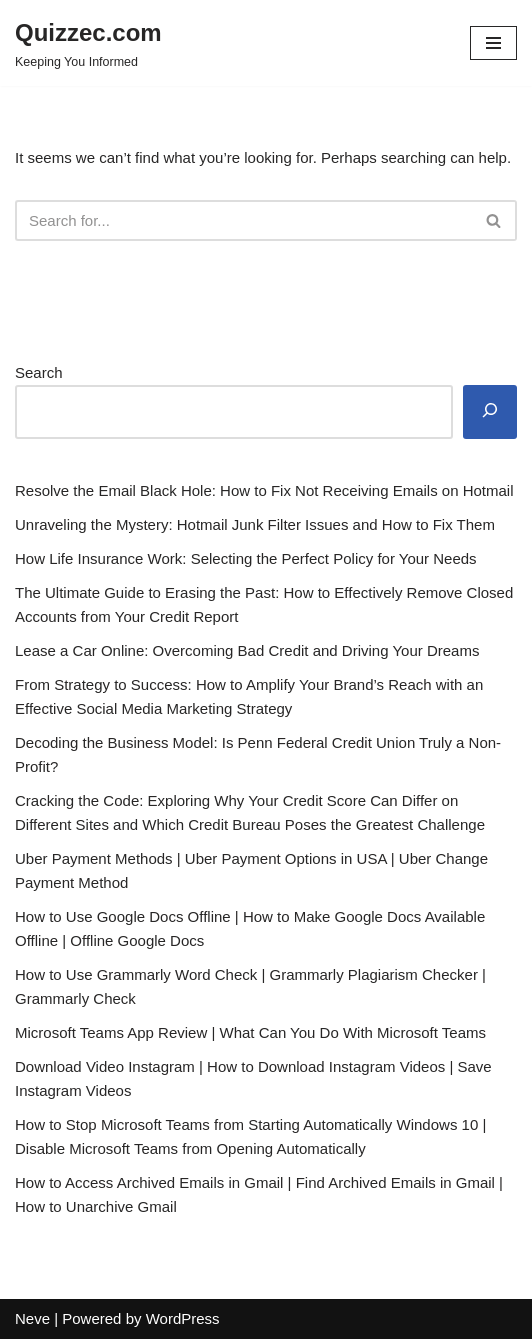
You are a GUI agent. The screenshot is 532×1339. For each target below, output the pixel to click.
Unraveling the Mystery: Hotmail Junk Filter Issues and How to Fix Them (255, 524)
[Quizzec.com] (88, 43)
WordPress (183, 1318)
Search (39, 372)
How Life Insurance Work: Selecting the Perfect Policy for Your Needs (246, 558)
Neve (32, 1318)
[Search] (243, 220)
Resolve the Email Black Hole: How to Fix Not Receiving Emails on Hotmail (264, 490)
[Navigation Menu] (493, 43)
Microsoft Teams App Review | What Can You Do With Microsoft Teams (250, 1032)
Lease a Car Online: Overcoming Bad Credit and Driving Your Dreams (247, 650)
